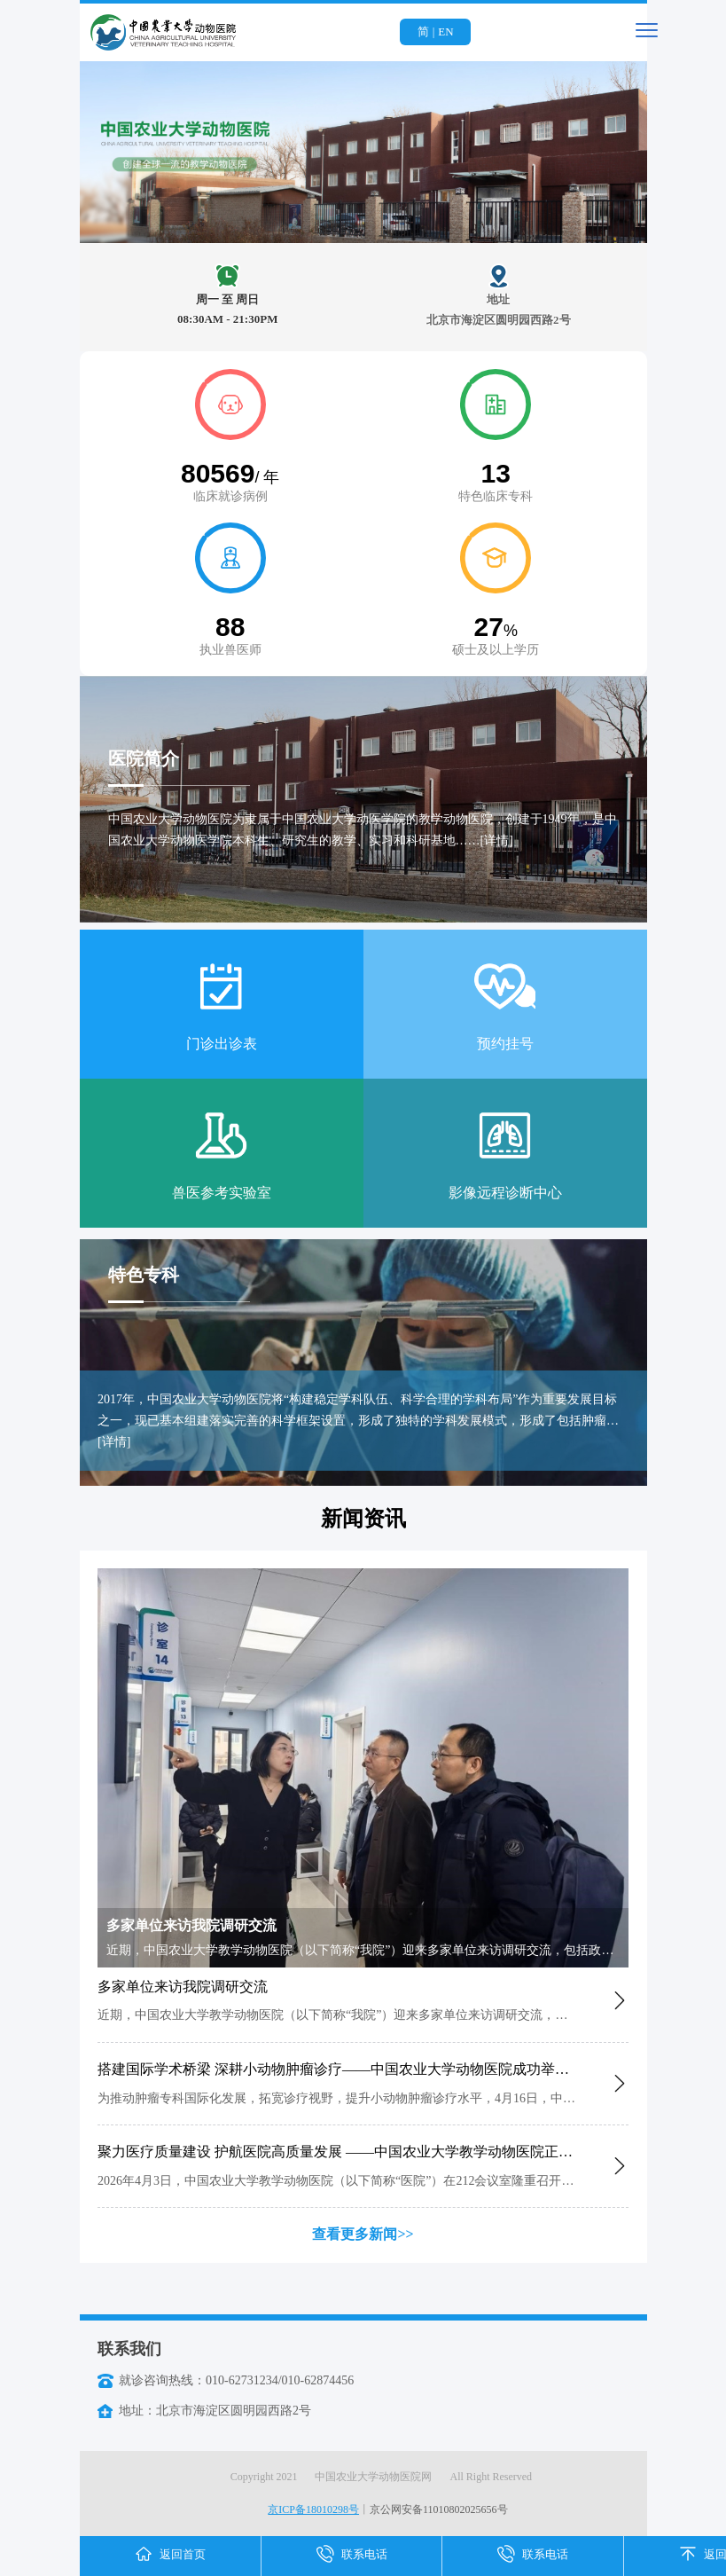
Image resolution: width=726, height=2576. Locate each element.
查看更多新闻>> (362, 2234)
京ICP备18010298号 (313, 2509)
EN (445, 31)
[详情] (496, 840)
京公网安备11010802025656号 (439, 2509)
